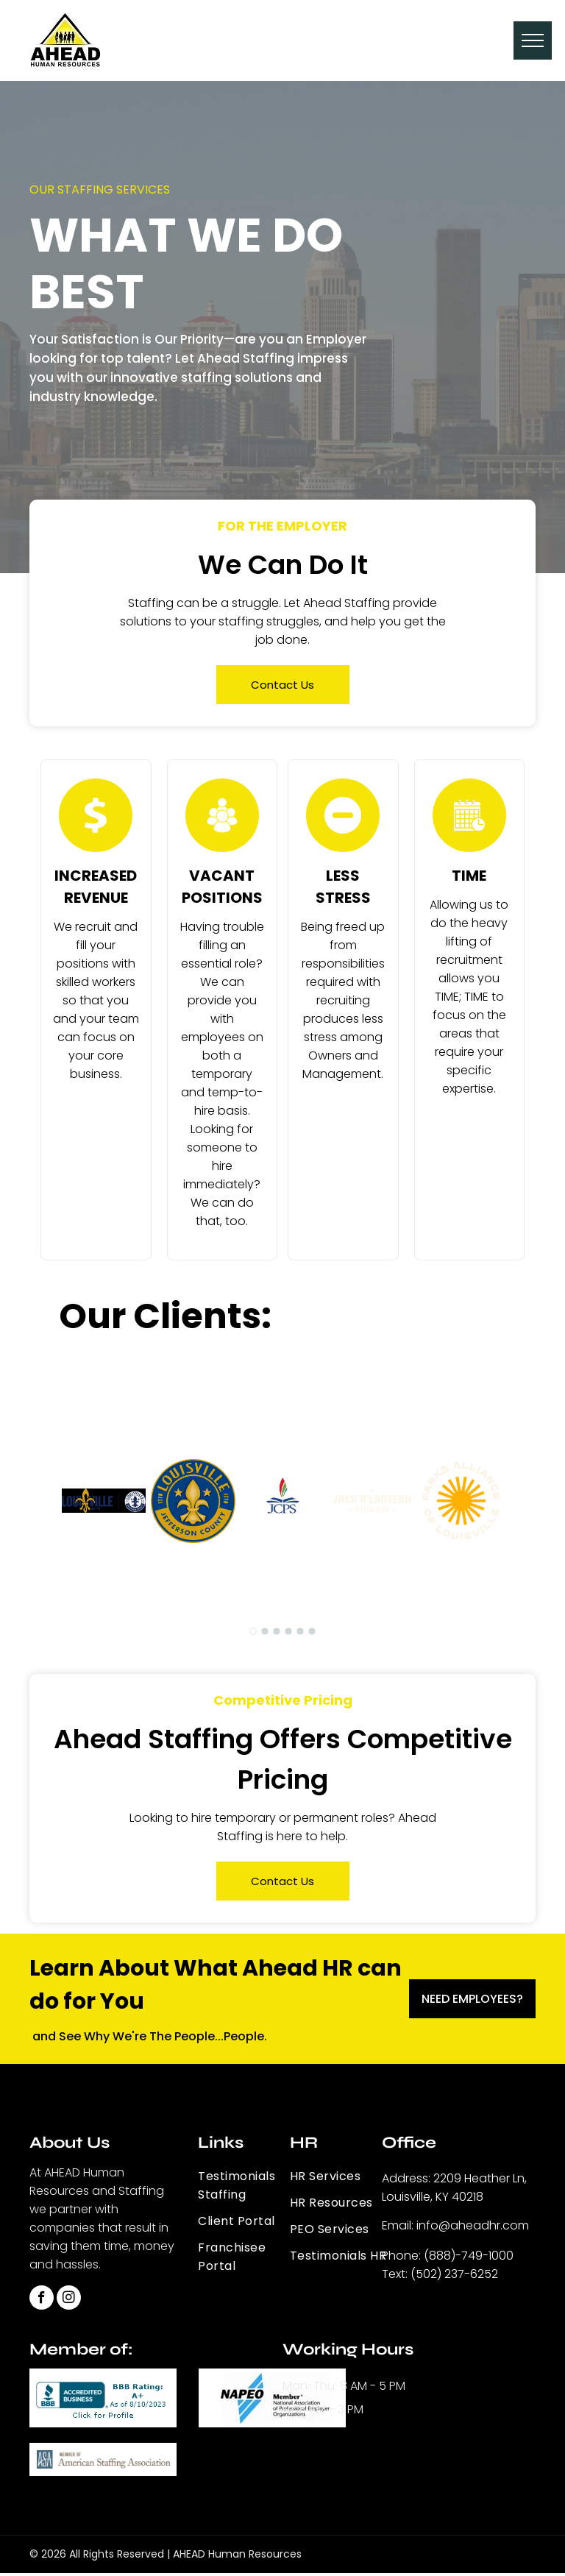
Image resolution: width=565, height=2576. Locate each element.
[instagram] (69, 2299)
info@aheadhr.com (472, 2225)
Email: (397, 2225)
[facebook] (41, 2299)
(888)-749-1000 (469, 2255)
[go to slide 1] (253, 1631)
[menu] (533, 40)
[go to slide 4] (288, 1631)
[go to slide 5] (300, 1631)
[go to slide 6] (312, 1631)
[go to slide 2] (265, 1631)
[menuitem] (251, 2185)
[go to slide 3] (277, 1631)
